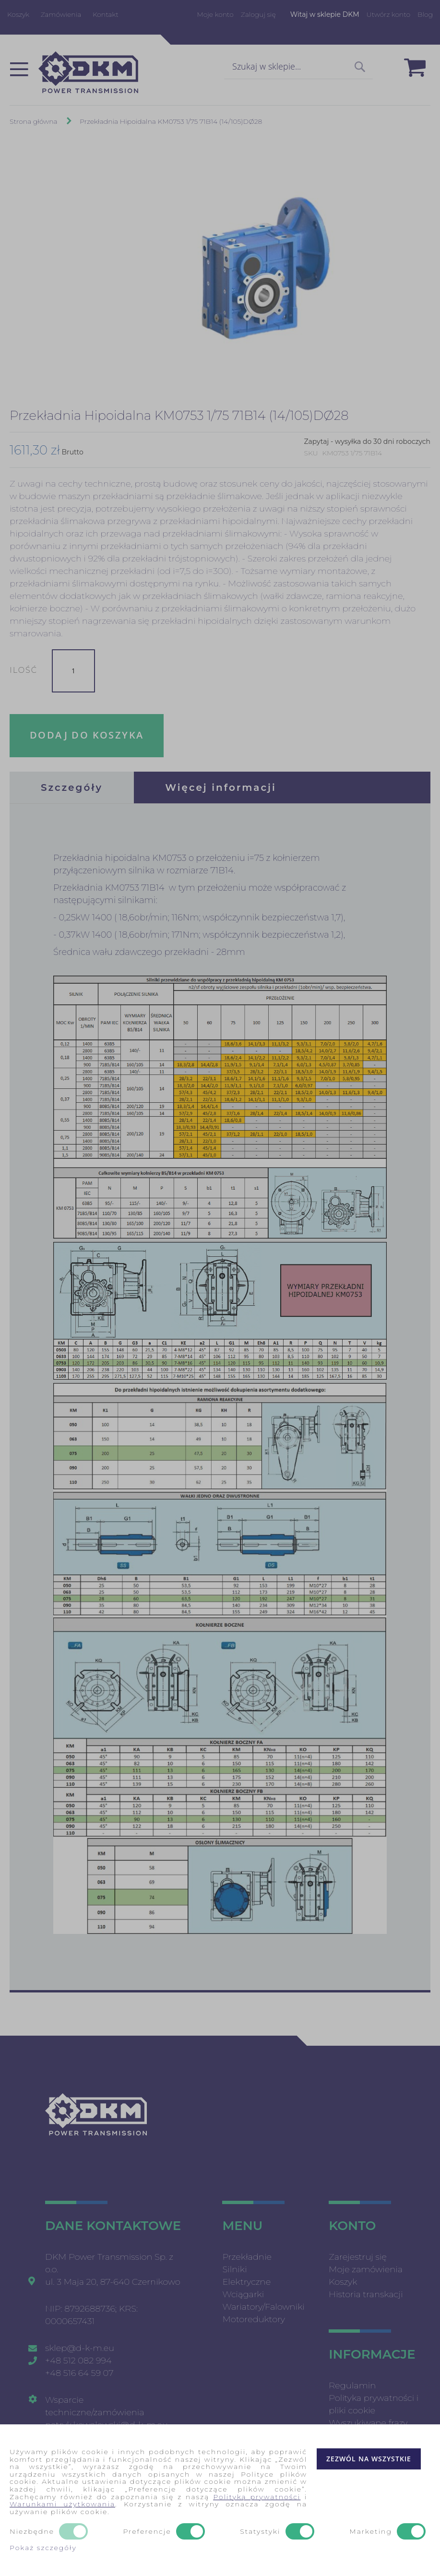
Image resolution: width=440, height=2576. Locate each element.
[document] (220, 2500)
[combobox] (298, 67)
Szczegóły (72, 787)
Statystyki (260, 2532)
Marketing (370, 2532)
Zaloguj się (258, 14)
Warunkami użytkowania (62, 2504)
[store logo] (88, 72)
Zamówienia (61, 14)
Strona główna (34, 121)
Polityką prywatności (256, 2497)
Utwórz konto (388, 14)
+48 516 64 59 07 (79, 2373)
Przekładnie (246, 2257)
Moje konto (215, 14)
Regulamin (352, 2385)
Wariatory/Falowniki (263, 2307)
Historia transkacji (366, 2294)
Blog (425, 14)
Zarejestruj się (358, 2257)
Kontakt (106, 14)
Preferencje (147, 2532)
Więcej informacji (220, 787)
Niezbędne (32, 2532)
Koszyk (18, 14)
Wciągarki (243, 2294)
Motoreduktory (253, 2319)
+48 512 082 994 (78, 2360)
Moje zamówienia (366, 2269)
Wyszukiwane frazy (368, 2423)
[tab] (72, 787)
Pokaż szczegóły (43, 2547)
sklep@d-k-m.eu (79, 2348)
